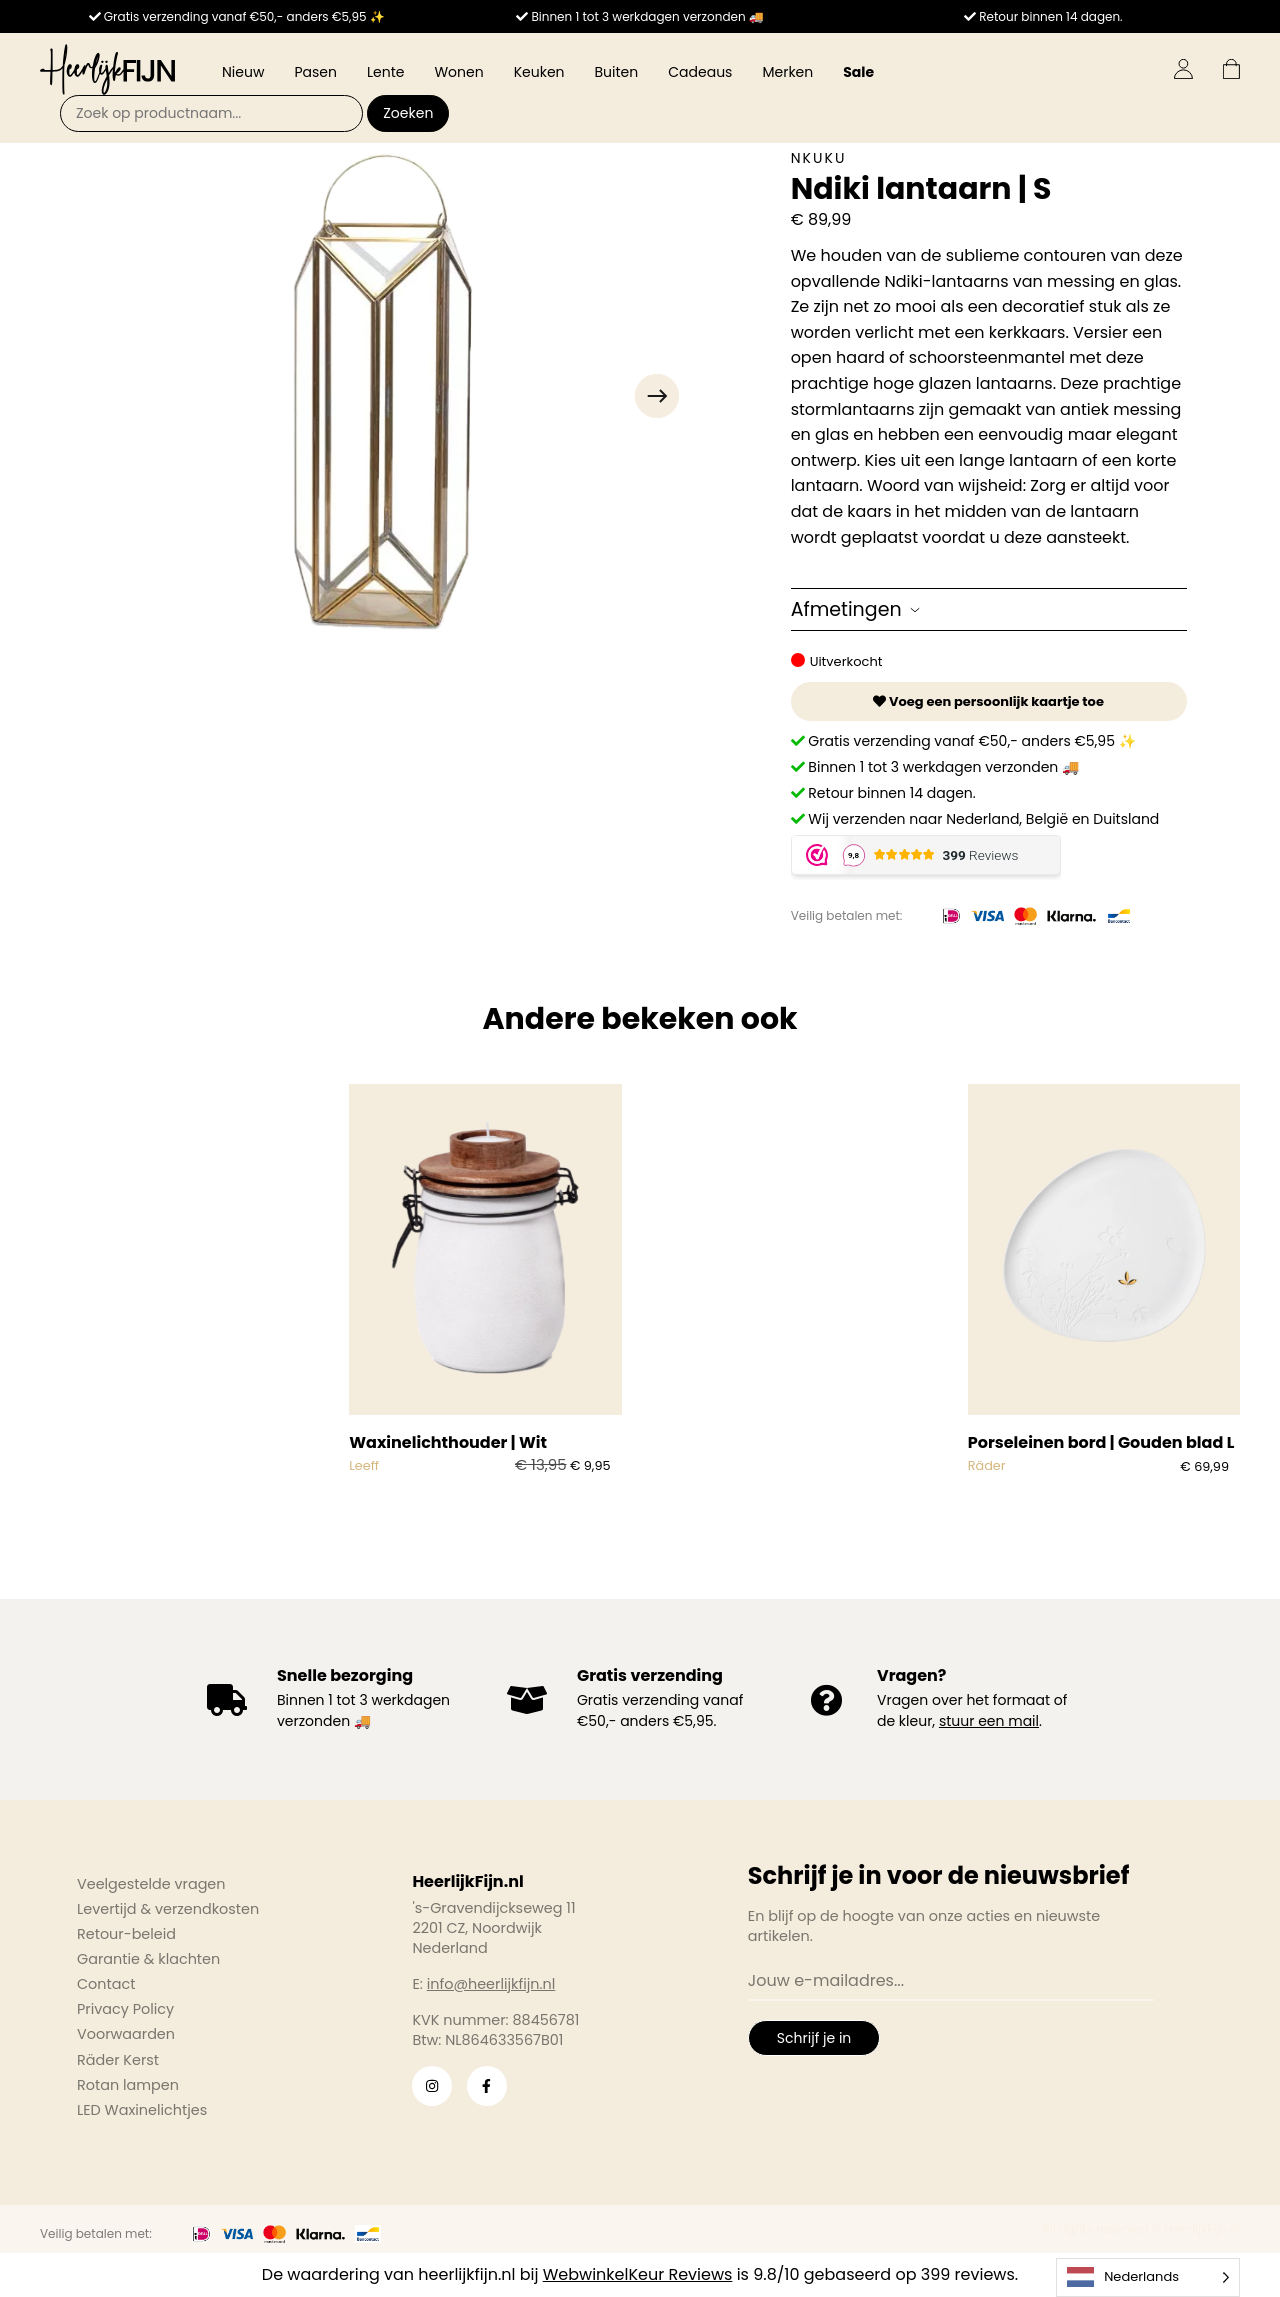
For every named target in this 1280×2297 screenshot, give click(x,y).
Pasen (315, 72)
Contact (106, 1984)
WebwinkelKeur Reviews (638, 2274)
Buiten (617, 72)
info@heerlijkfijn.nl (491, 1984)
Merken (787, 72)
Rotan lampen (128, 2085)
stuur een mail (989, 1721)
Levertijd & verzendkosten (168, 1909)
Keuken (539, 72)
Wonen (458, 72)
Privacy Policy (125, 2009)
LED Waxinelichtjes (142, 2110)
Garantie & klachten (148, 1959)
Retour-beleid (126, 1934)
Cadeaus (700, 72)
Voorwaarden (126, 2034)
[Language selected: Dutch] (1148, 2277)
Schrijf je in (814, 2038)
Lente (385, 72)
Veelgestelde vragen (151, 1884)
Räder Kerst (118, 2060)
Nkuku (819, 158)
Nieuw (243, 72)
